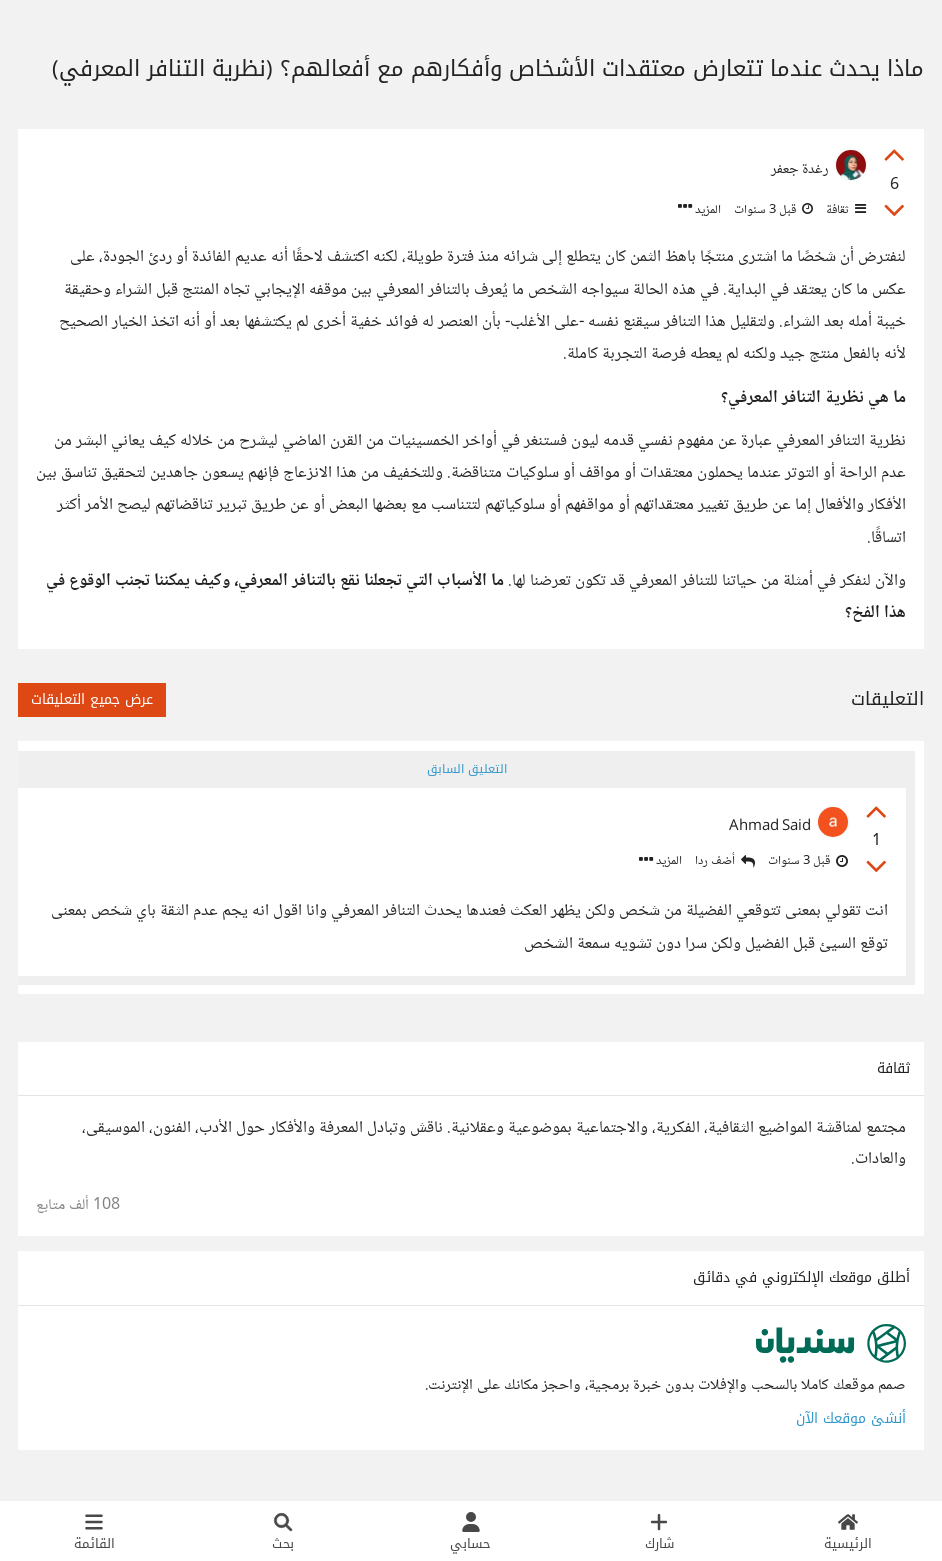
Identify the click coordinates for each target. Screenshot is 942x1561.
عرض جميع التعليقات (92, 699)
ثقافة (844, 210)
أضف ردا (723, 862)
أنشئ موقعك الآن (851, 1422)
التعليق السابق (466, 769)
